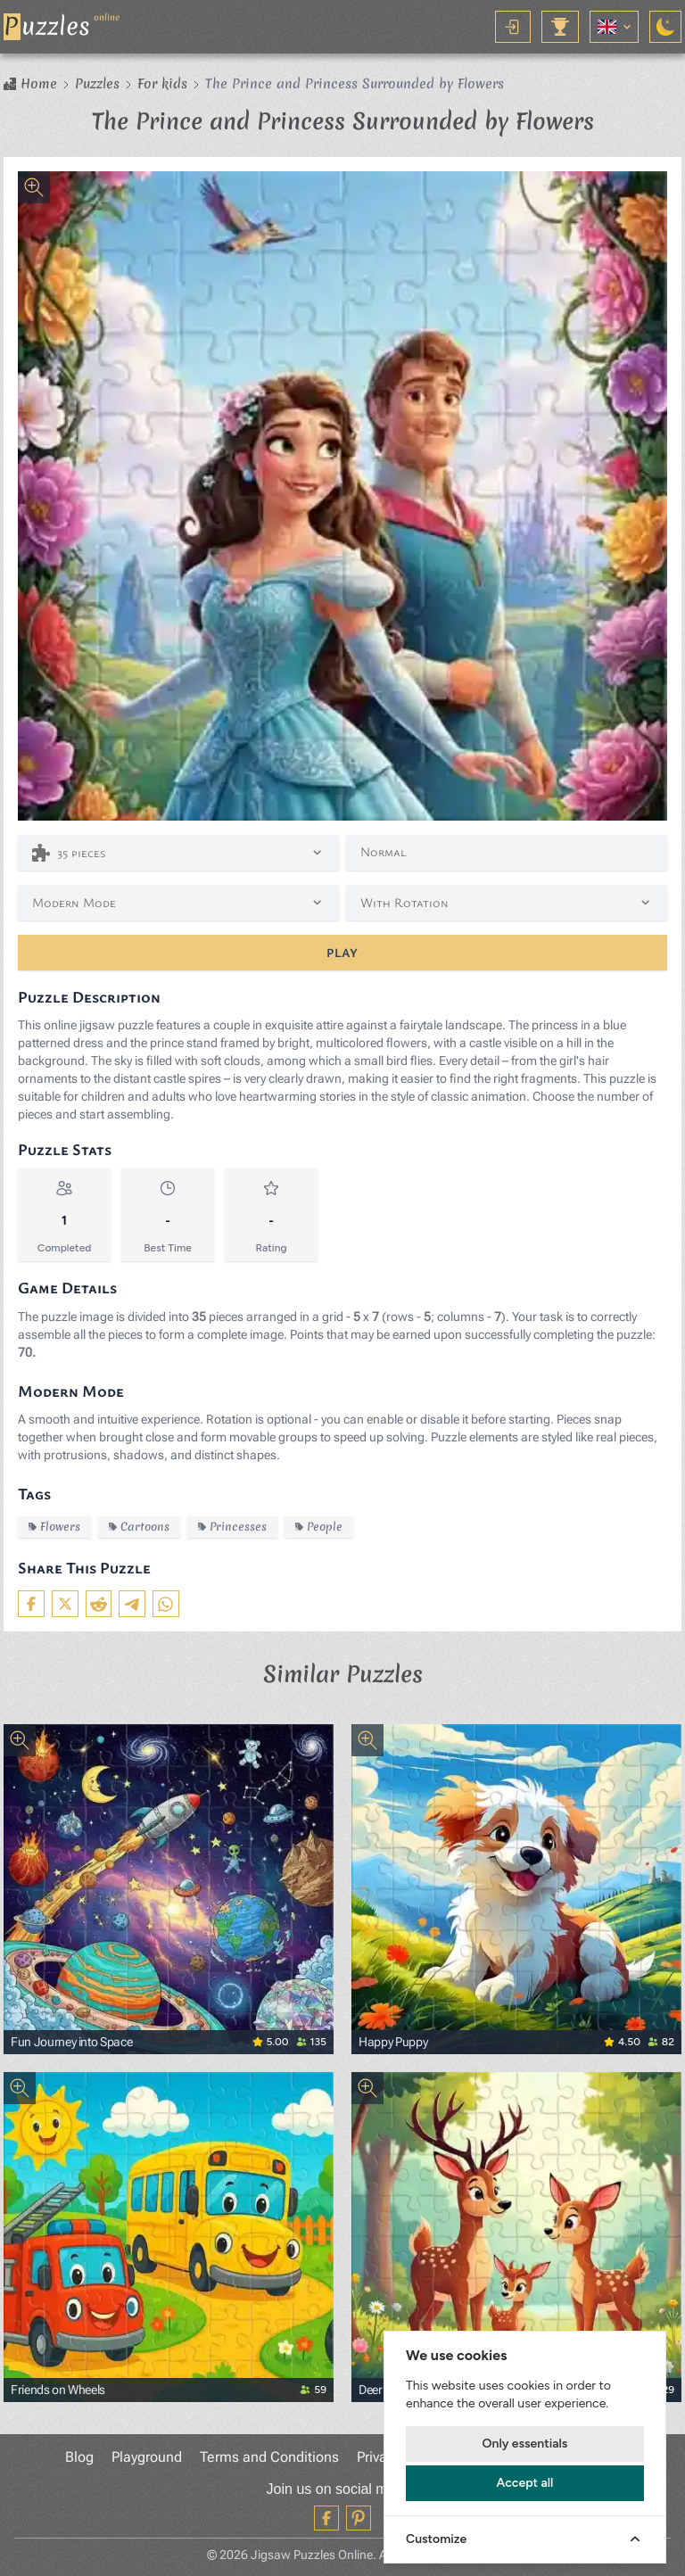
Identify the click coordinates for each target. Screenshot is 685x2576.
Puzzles (97, 84)
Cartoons (139, 1526)
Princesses (232, 1526)
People (318, 1526)
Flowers (54, 1526)
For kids (162, 84)
